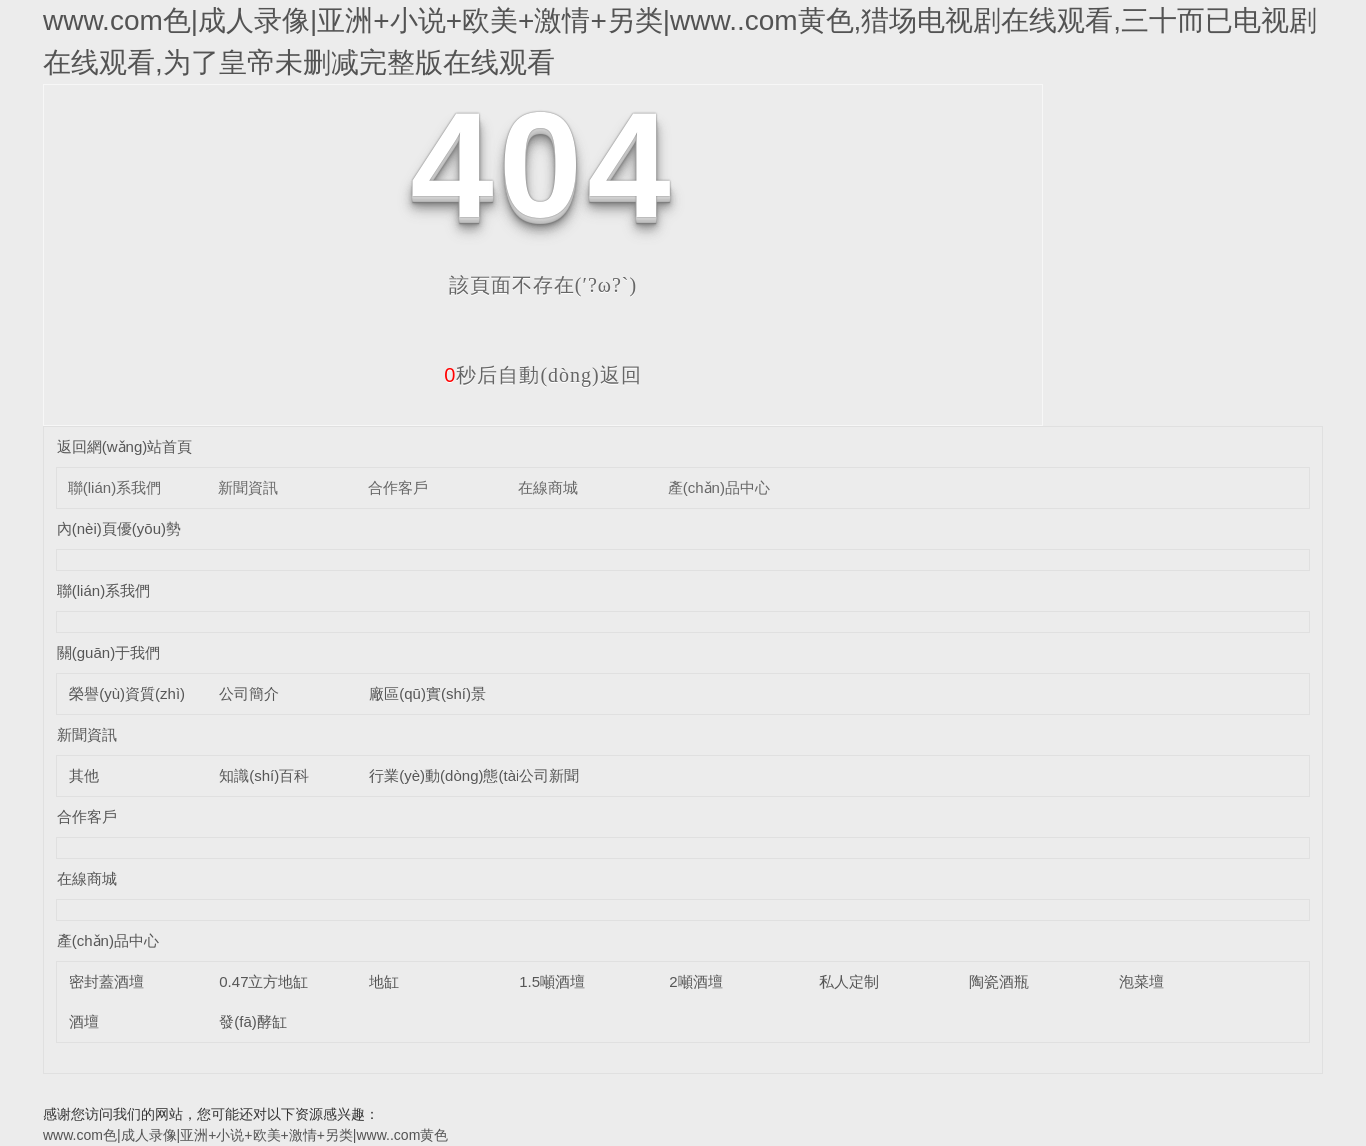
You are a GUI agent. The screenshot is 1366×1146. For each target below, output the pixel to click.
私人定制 (849, 981)
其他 (84, 775)
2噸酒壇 (695, 981)
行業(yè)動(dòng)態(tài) (446, 775)
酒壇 (84, 1021)
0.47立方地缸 (263, 981)
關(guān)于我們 (108, 652)
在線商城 (548, 487)
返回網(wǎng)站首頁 (125, 446)
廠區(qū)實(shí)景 (427, 693)
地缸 (384, 981)
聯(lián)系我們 (114, 487)
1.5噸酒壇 (552, 981)
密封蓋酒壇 (106, 981)
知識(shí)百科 (264, 775)
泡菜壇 (1141, 981)
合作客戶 (398, 487)
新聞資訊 (248, 487)
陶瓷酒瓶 (999, 981)
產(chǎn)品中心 (719, 487)
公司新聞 (549, 775)
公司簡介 (249, 693)
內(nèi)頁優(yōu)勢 (119, 528)
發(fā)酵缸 (253, 1021)
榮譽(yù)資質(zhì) (127, 693)
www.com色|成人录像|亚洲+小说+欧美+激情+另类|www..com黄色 (245, 1135)
